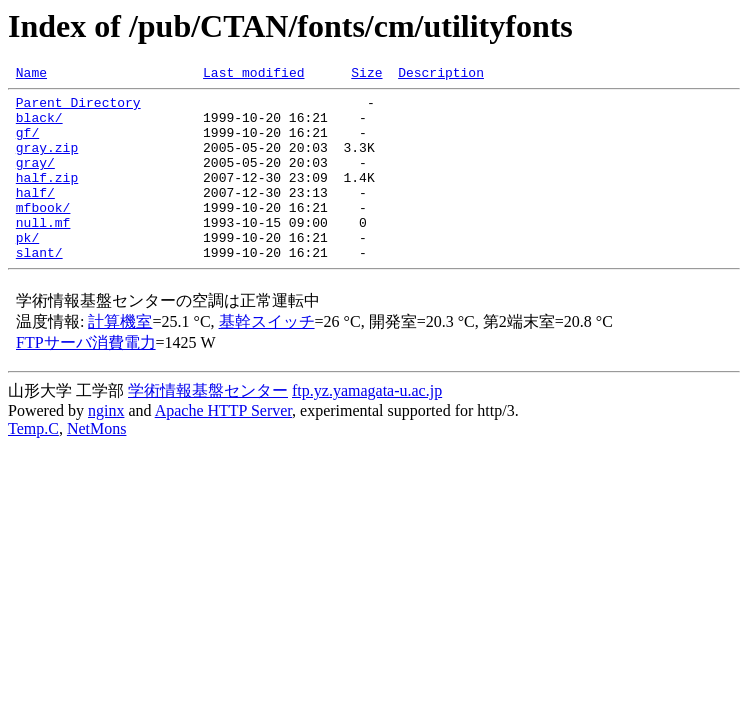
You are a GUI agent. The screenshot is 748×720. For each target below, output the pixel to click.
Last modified (253, 75)
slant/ (39, 288)
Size (366, 75)
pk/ (27, 270)
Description (441, 75)
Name (31, 75)
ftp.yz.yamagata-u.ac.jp (367, 426)
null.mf (43, 252)
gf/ (27, 144)
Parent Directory (78, 108)
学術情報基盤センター (208, 426)
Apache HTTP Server (223, 446)
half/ (35, 216)
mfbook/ (43, 234)
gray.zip (47, 162)
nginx (106, 446)
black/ (39, 126)
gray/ (35, 180)
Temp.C (33, 464)
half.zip (47, 198)
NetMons (97, 464)
